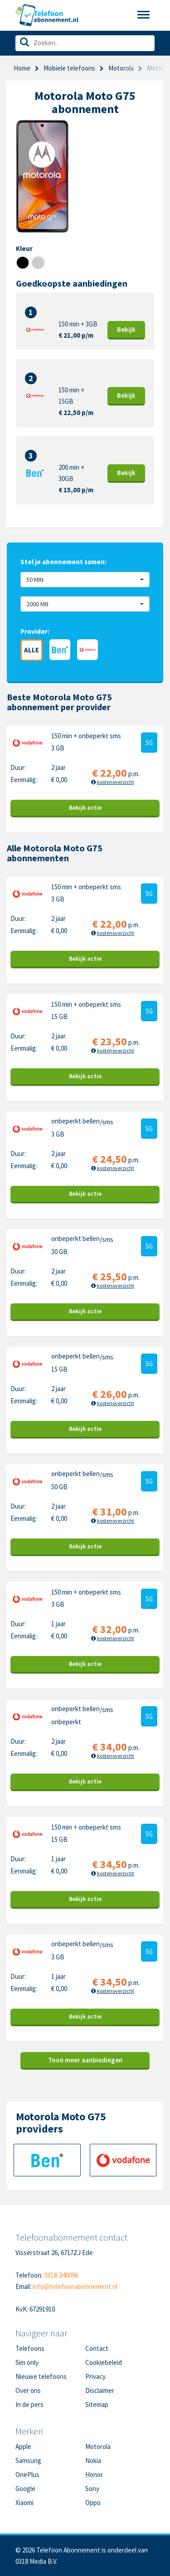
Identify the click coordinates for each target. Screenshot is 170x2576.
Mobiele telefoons (69, 68)
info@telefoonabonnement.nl (75, 2286)
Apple (23, 2446)
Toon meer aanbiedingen (85, 2060)
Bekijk (126, 329)
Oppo (93, 2502)
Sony (92, 2488)
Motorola (98, 2446)
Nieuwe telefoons (41, 2376)
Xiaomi (24, 2502)
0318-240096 (61, 2275)
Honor (94, 2474)
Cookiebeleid (103, 2362)
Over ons (28, 2390)
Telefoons (29, 2348)
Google (25, 2488)
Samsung (28, 2460)
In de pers (29, 2404)
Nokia (93, 2460)
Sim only (27, 2362)
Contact (96, 2348)
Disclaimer (99, 2390)
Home (22, 68)
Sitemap (96, 2404)
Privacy (95, 2376)
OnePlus (27, 2474)
